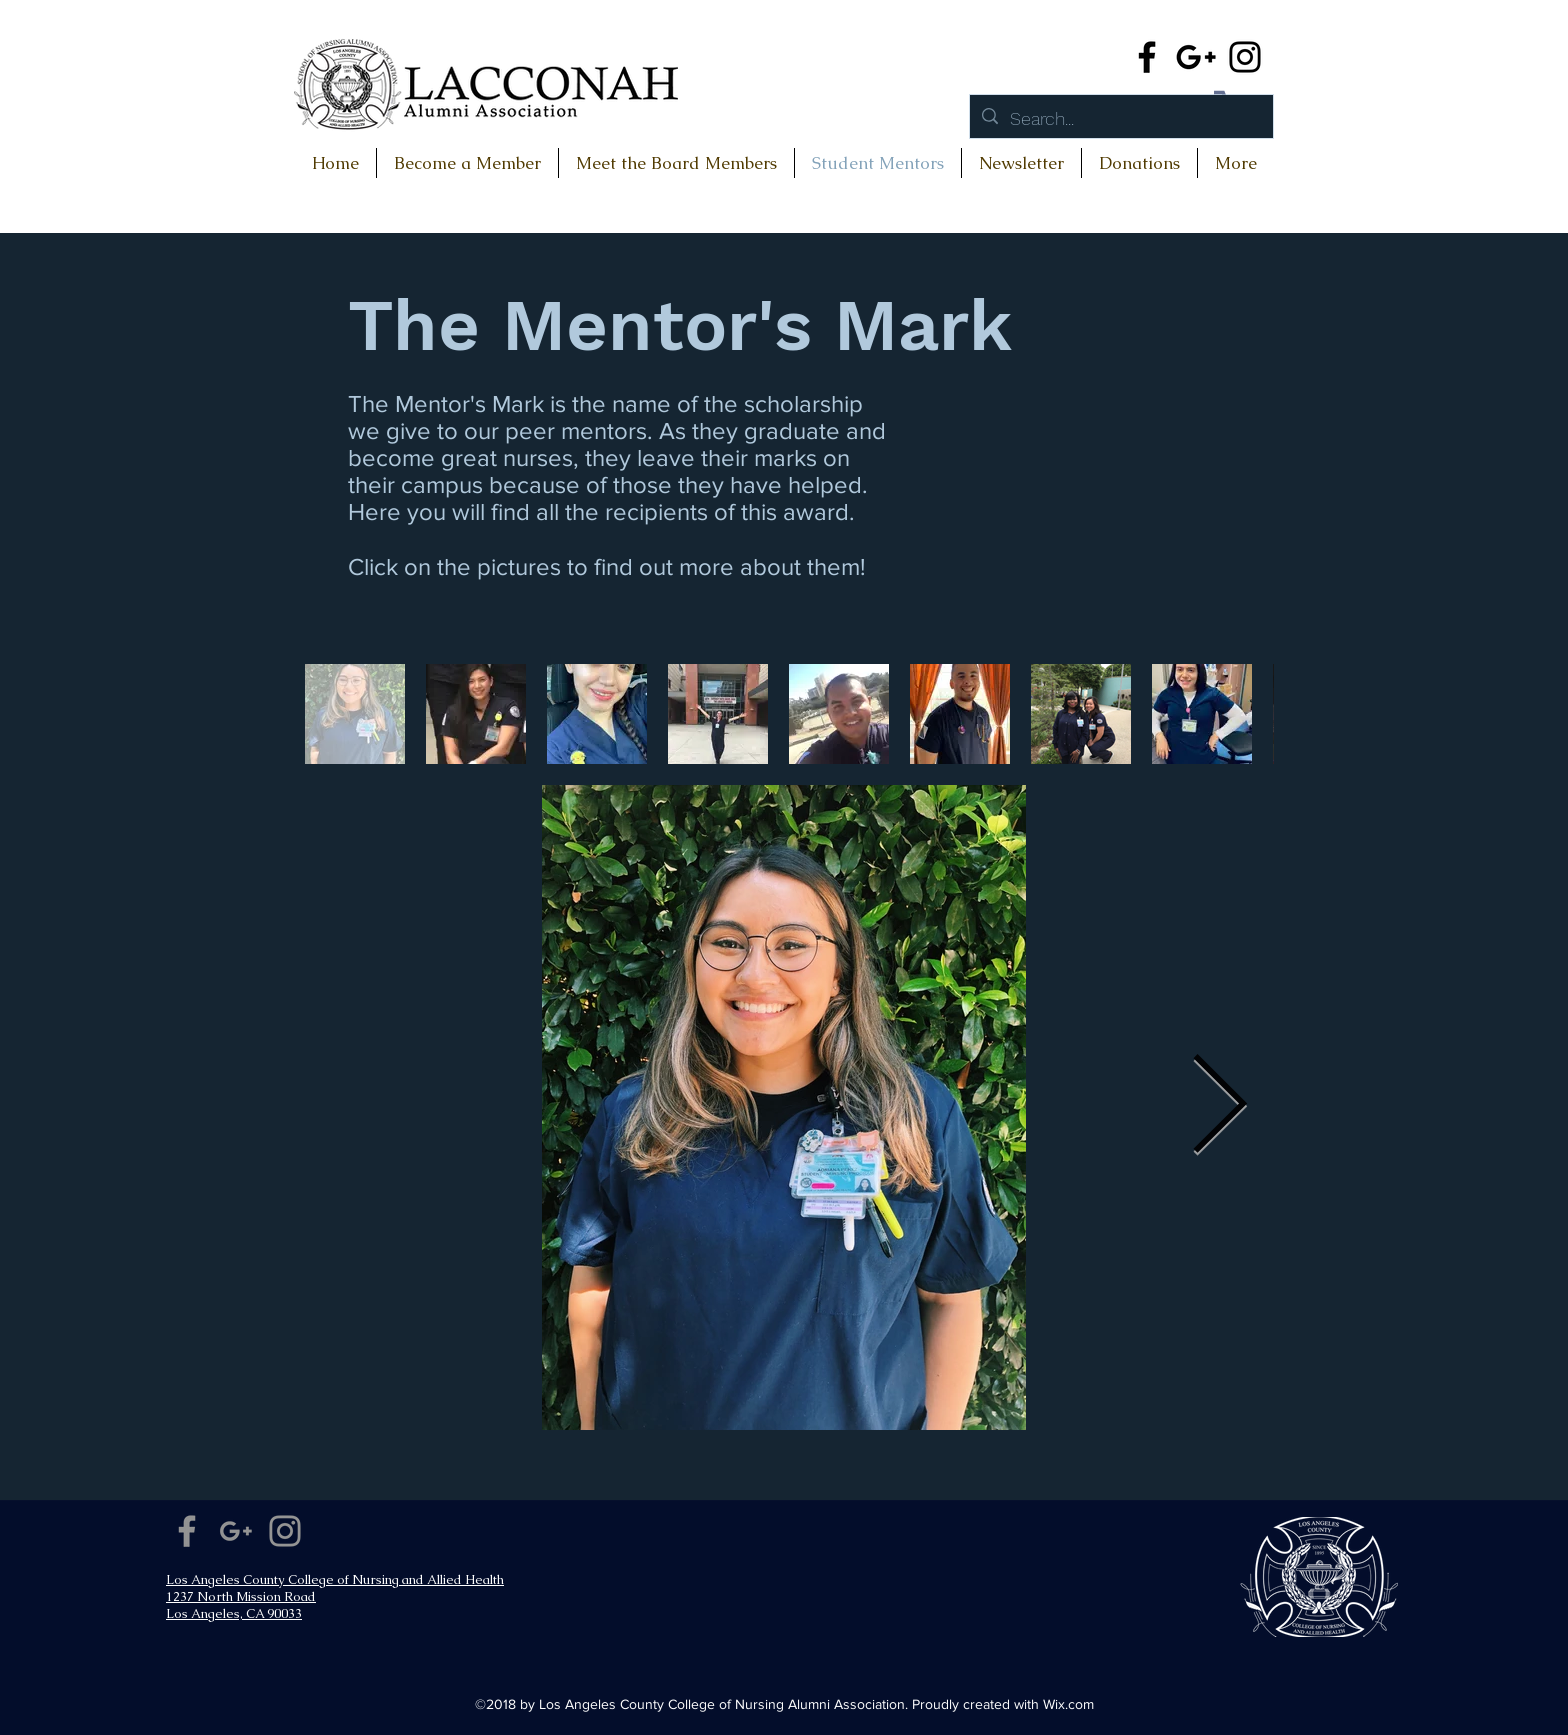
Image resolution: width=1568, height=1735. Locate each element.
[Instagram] (1245, 57)
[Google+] (1196, 57)
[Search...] (1120, 119)
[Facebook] (1147, 57)
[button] (1139, 163)
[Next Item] (1219, 1107)
